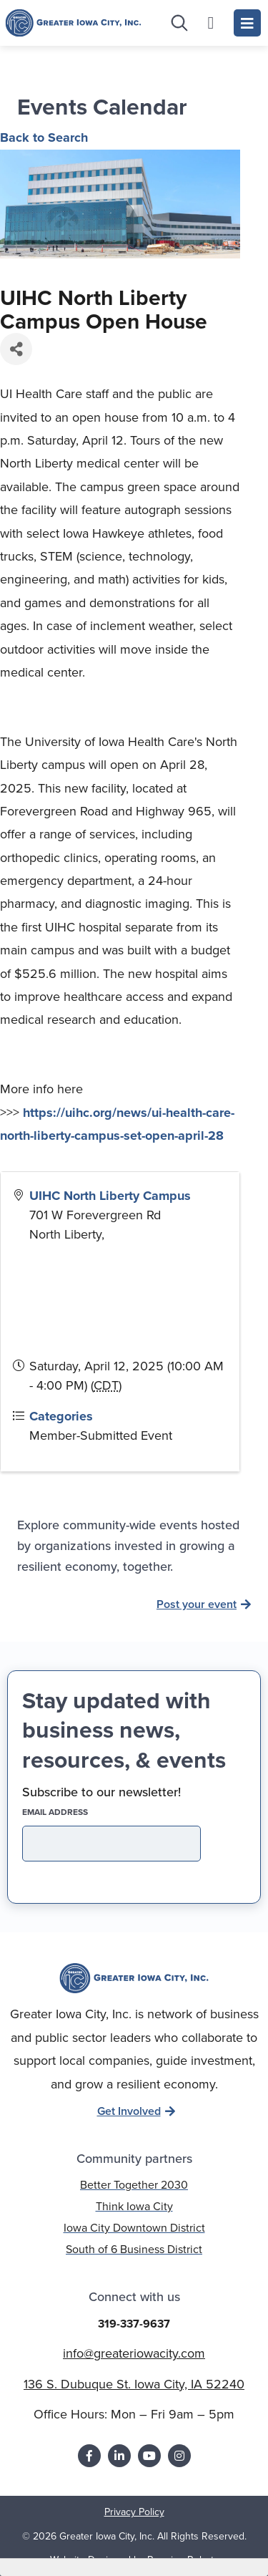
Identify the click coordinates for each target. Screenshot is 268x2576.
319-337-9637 (134, 2323)
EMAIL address (80, 1812)
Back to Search (44, 137)
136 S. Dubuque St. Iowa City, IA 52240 (134, 2384)
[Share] (16, 349)
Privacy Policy (134, 2511)
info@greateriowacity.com (134, 2353)
